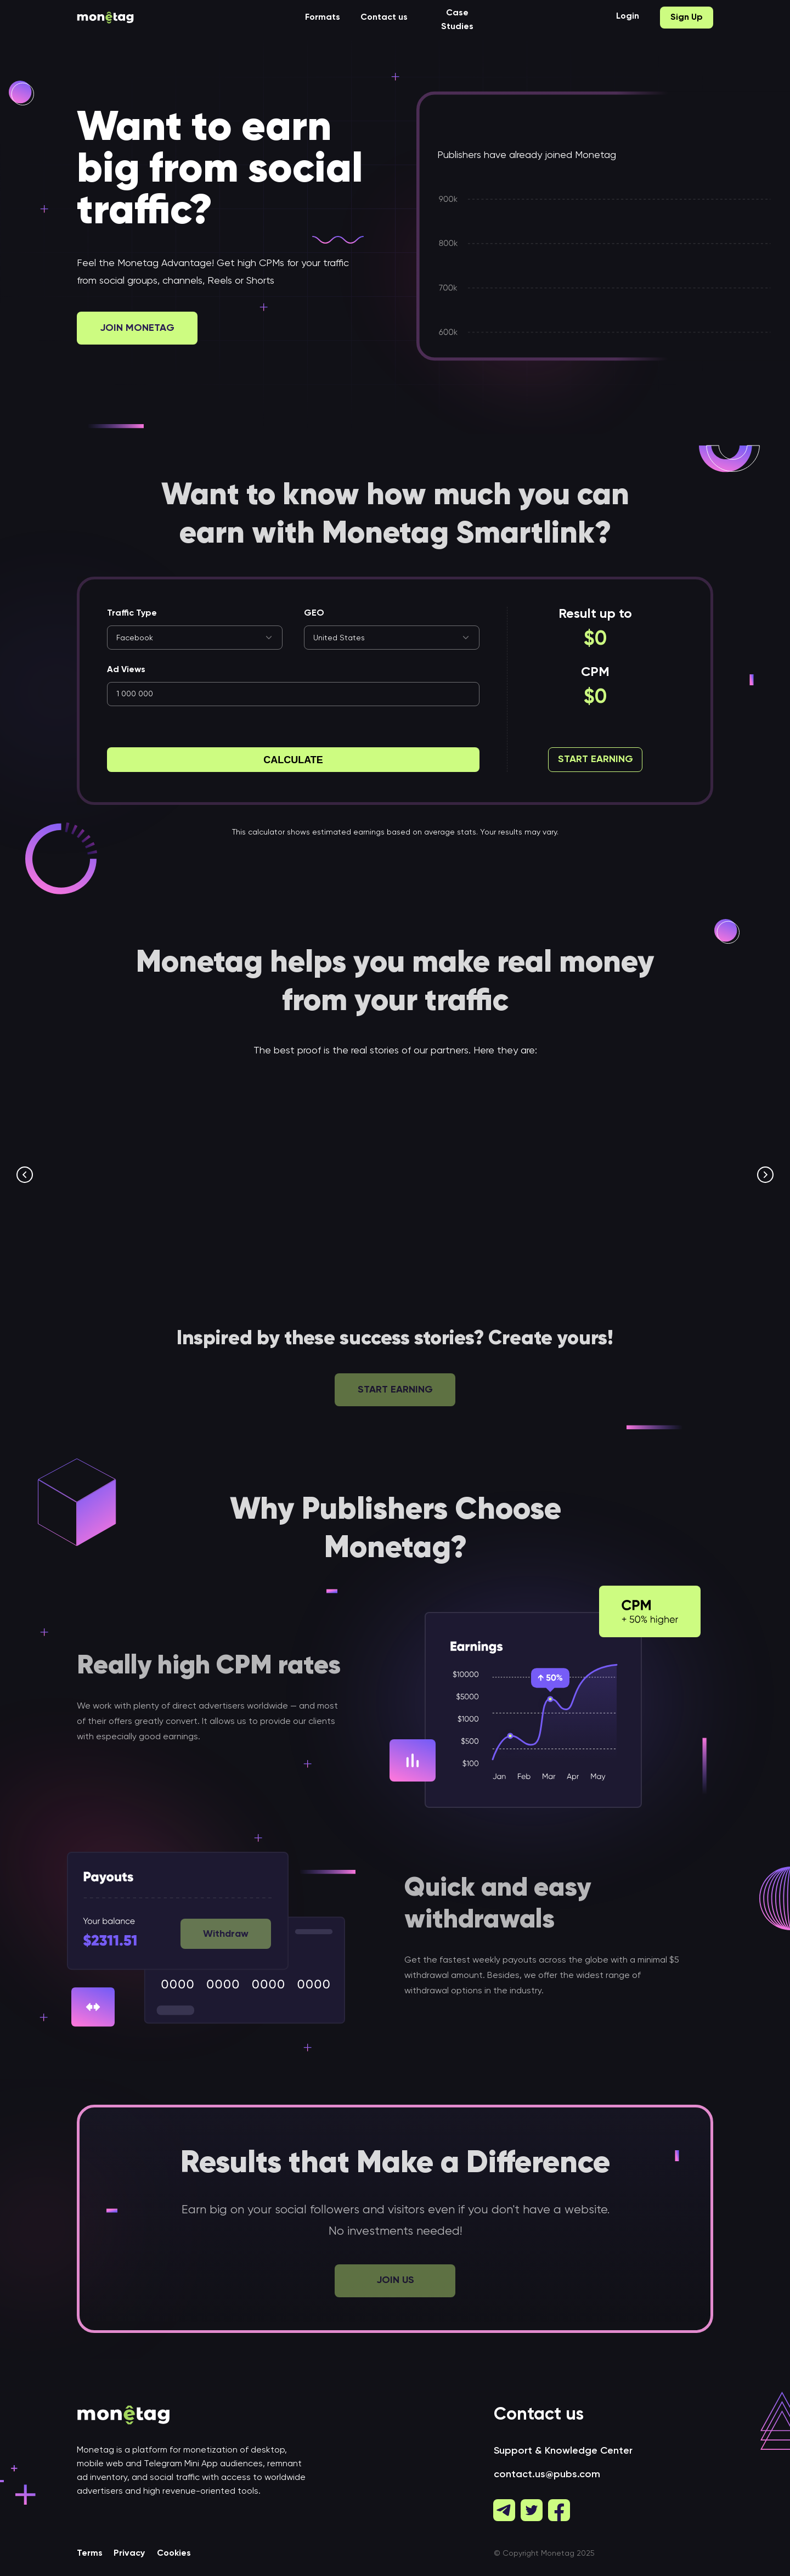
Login (627, 16)
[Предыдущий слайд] (24, 1175)
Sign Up (686, 17)
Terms (90, 2556)
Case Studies (457, 20)
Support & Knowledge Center (563, 2454)
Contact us (384, 17)
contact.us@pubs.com (547, 2478)
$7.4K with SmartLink (150, 1214)
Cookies (174, 2556)
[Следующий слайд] (765, 1175)
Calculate (293, 759)
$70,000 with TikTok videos (609, 1214)
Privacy (129, 2556)
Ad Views (126, 670)
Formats (322, 17)
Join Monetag (137, 328)
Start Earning (595, 759)
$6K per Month (351, 1214)
